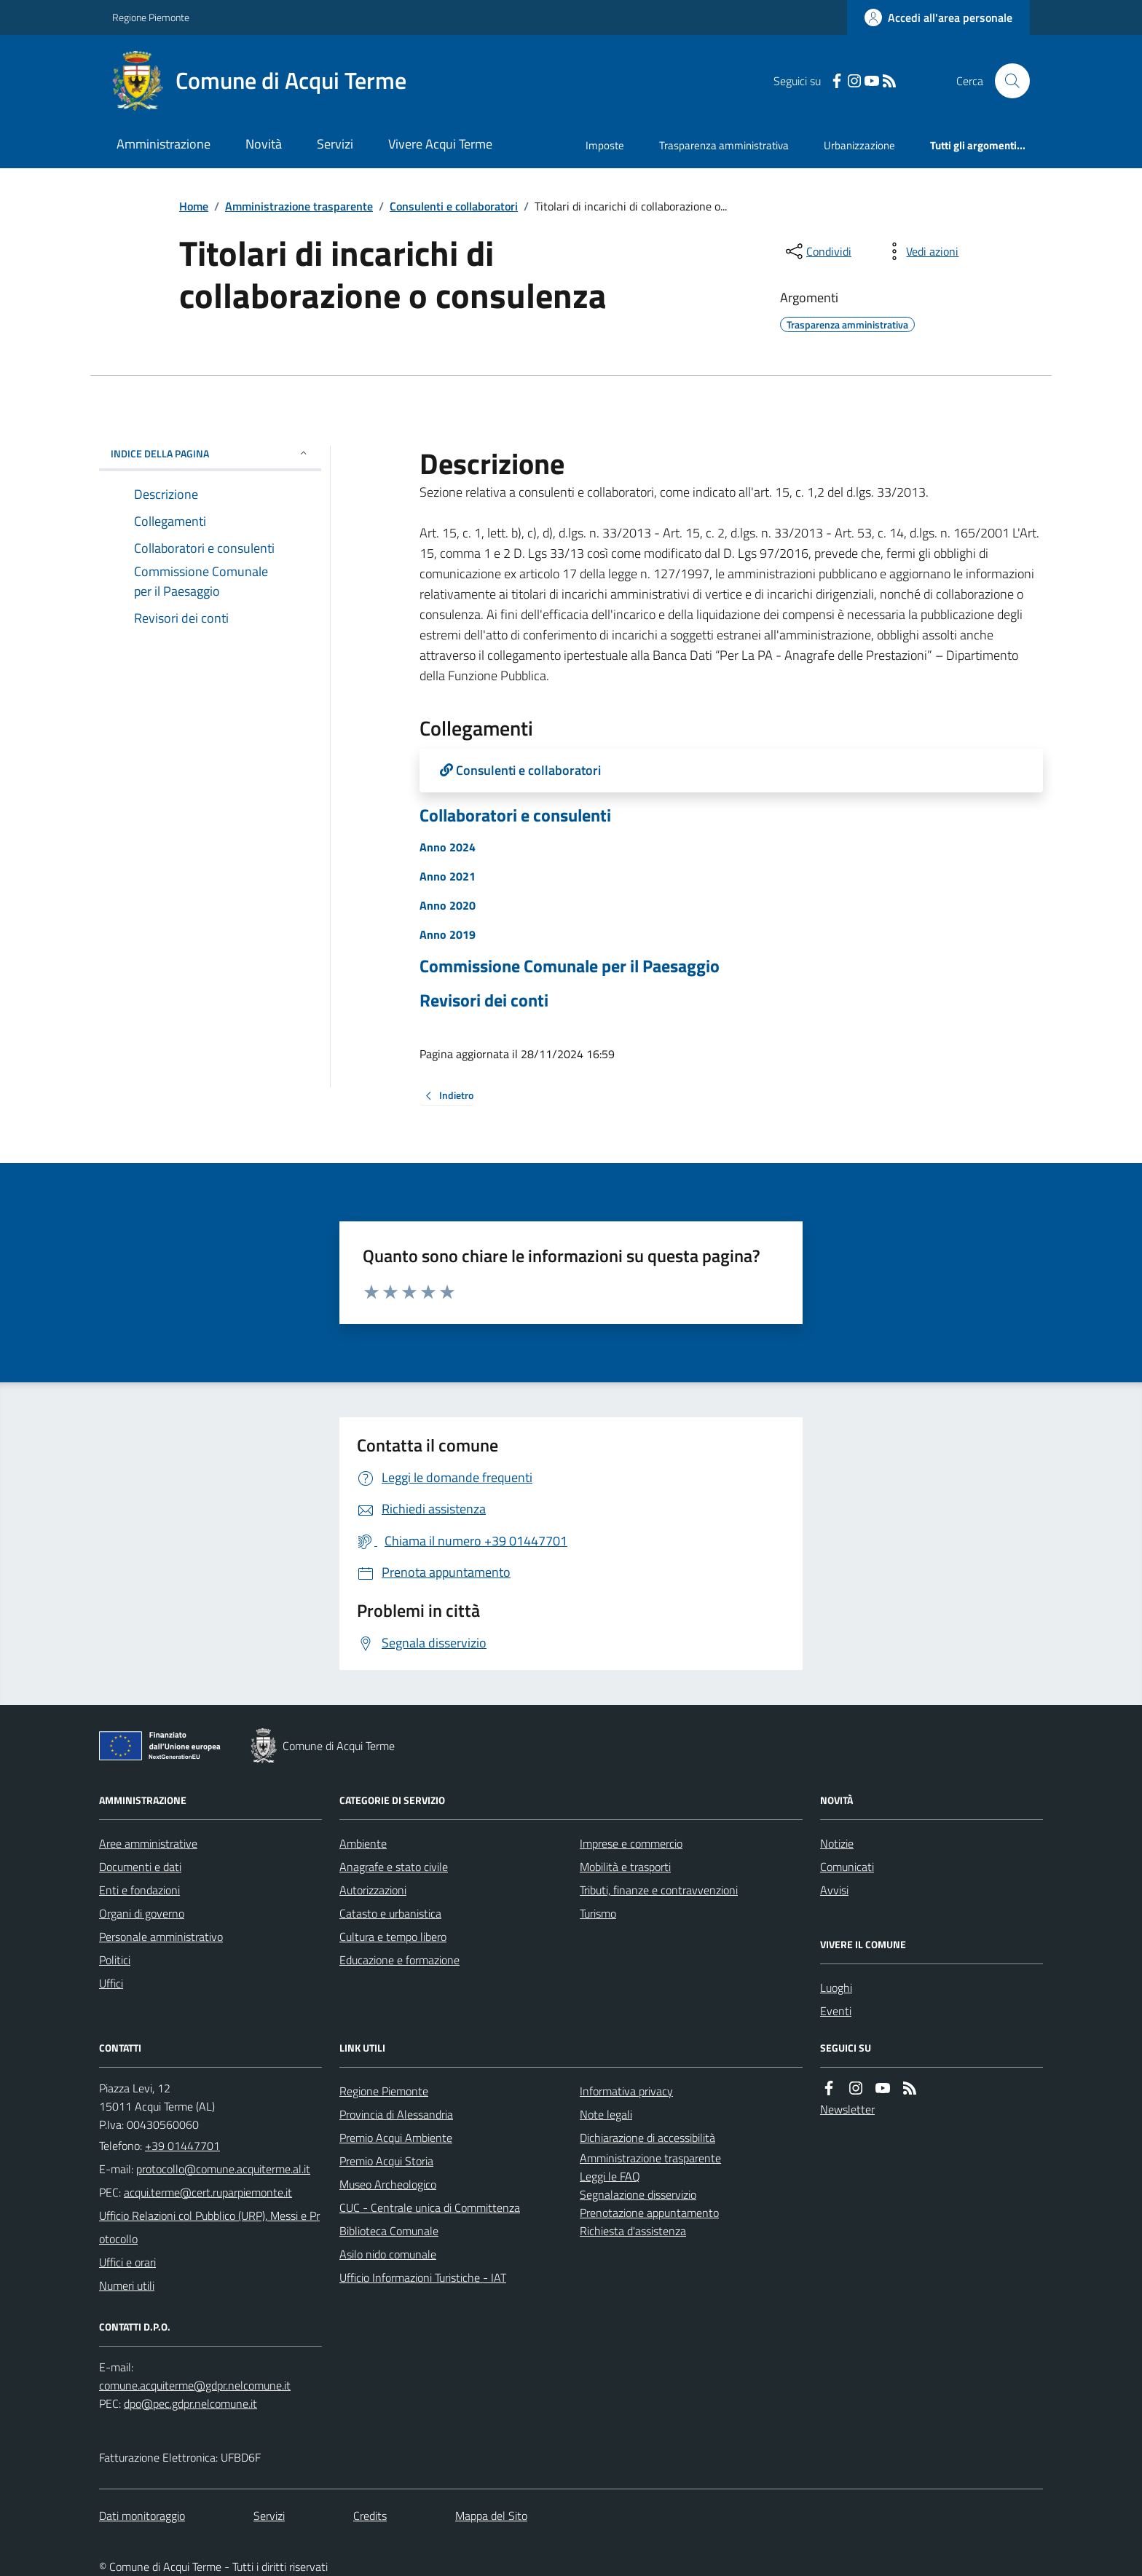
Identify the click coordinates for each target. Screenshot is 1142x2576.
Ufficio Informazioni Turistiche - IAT (422, 2277)
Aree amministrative (148, 1843)
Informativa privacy (626, 2091)
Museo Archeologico (387, 2184)
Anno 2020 (448, 905)
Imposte (605, 145)
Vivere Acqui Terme (440, 144)
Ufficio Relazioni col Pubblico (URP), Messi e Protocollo (209, 2227)
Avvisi (834, 1890)
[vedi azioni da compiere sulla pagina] (920, 251)
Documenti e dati (140, 1866)
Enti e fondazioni (139, 1890)
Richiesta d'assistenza (633, 2231)
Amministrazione (163, 144)
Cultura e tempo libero (392, 1936)
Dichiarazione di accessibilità (647, 2137)
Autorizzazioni (372, 1890)
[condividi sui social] (817, 251)
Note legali (606, 2114)
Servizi (335, 144)
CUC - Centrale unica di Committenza (429, 2207)
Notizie (837, 1843)
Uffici (111, 1983)
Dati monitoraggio (142, 2515)
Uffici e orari (127, 2262)
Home (193, 206)
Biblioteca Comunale (388, 2231)
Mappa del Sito (491, 2515)
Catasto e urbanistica (390, 1913)
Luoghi (836, 1987)
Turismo (598, 1913)
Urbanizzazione (859, 145)
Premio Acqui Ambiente (395, 2137)
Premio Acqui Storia (386, 2161)
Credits (370, 2515)
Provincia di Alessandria (396, 2114)
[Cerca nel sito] (1006, 80)
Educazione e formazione (399, 1960)
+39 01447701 (182, 2145)
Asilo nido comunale (387, 2254)
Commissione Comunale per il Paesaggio (570, 966)
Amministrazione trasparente (299, 206)
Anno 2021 (448, 876)
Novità (263, 144)
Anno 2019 (448, 934)
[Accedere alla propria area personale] (938, 17)
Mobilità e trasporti (625, 1866)
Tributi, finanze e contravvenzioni (659, 1890)
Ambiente (363, 1843)
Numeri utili (126, 2285)
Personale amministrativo (161, 1936)
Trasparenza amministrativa (724, 145)
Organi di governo (141, 1913)
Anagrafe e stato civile (393, 1866)
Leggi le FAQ (610, 2176)
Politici (114, 1960)
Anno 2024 (448, 847)
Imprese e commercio (631, 1843)
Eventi (835, 2011)
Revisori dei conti (484, 1000)
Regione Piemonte (150, 17)
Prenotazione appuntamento (649, 2212)
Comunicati (847, 1866)
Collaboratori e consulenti (515, 815)
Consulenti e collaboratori (454, 206)
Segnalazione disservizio (638, 2194)
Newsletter (847, 2109)
